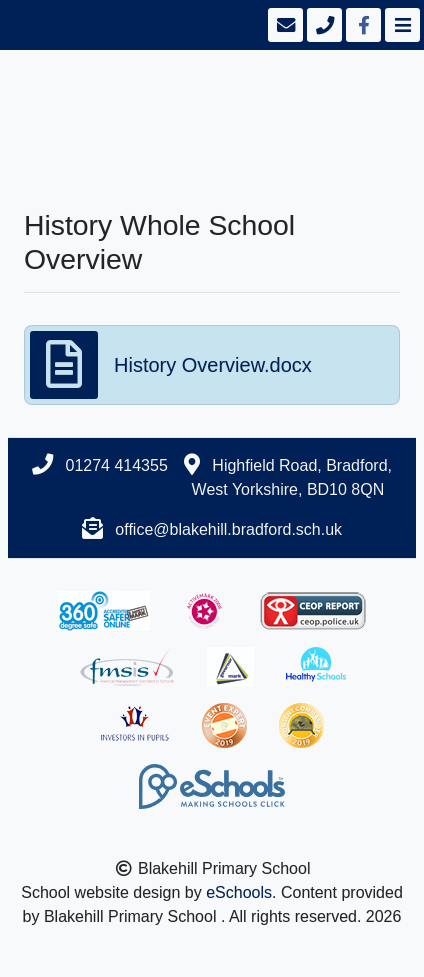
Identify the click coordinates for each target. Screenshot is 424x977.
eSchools (239, 892)
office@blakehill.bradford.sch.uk (228, 529)
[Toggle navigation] (400, 25)
